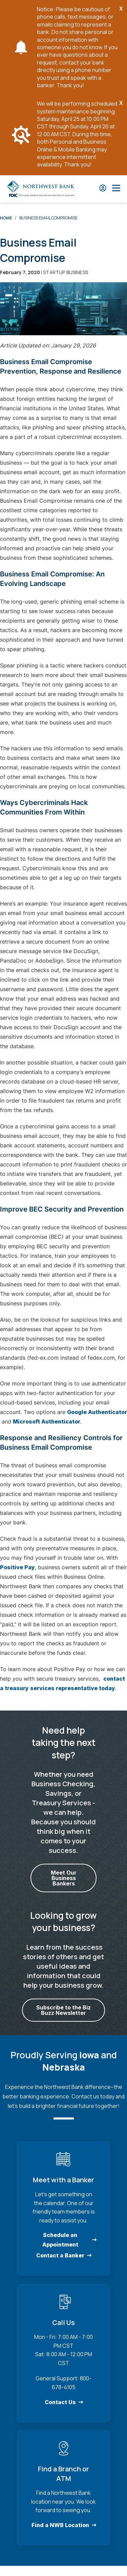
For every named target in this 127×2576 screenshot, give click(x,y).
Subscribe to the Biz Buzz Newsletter (63, 2010)
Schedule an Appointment (60, 2240)
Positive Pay (17, 1567)
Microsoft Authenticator (46, 1421)
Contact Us (60, 2401)
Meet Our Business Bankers (64, 1878)
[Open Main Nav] (116, 188)
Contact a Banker (60, 2255)
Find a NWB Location (60, 2525)
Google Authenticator (97, 1412)
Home (6, 217)
